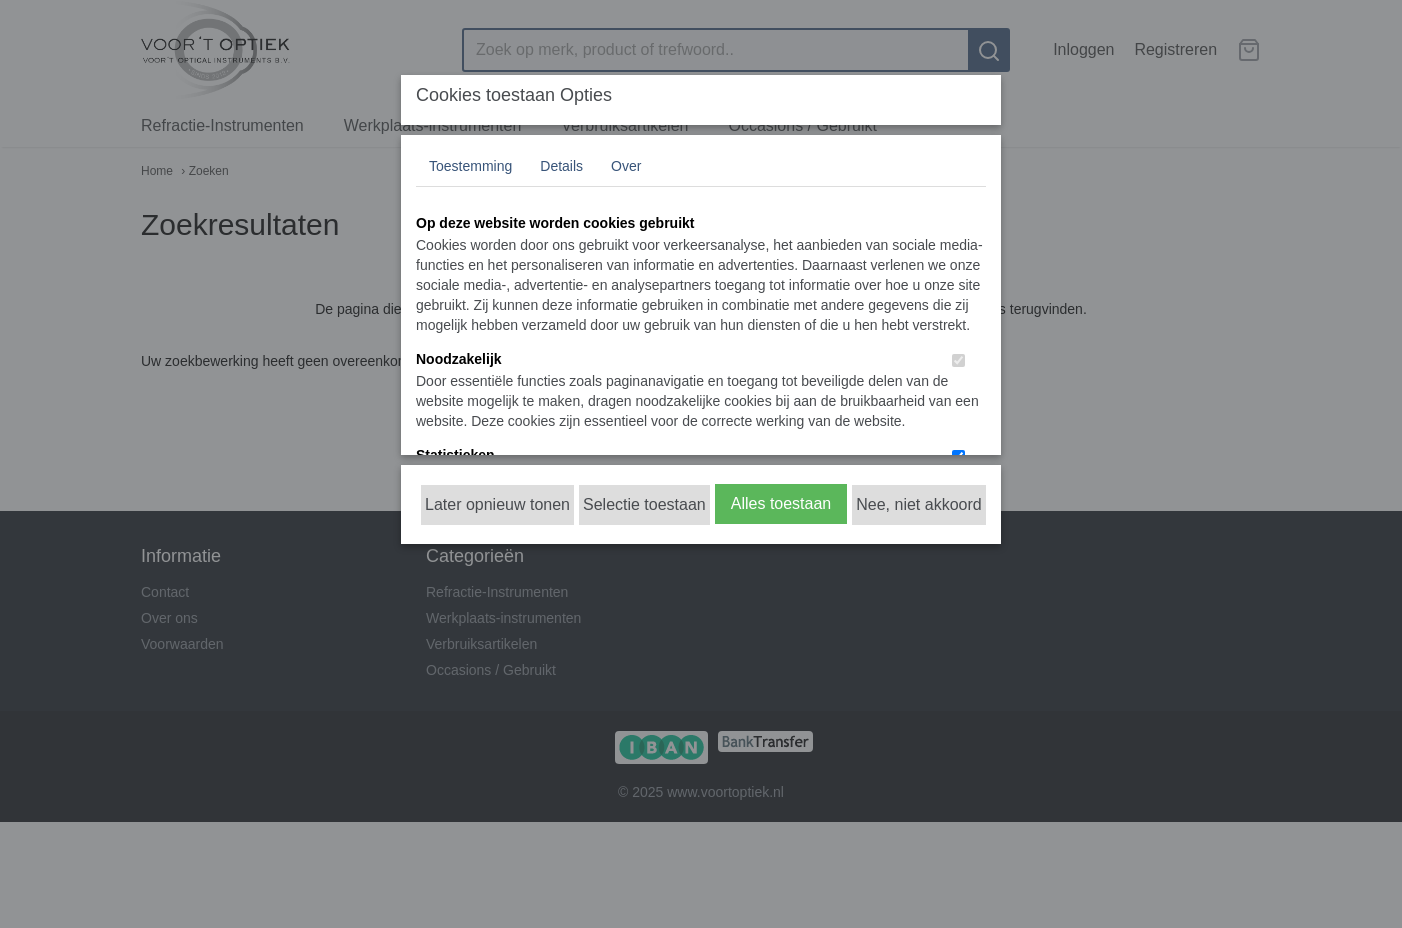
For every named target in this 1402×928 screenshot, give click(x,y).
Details (561, 166)
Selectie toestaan (644, 504)
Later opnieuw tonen (497, 504)
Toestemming (470, 166)
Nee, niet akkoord (918, 504)
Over (626, 166)
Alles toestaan (781, 503)
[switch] (958, 360)
